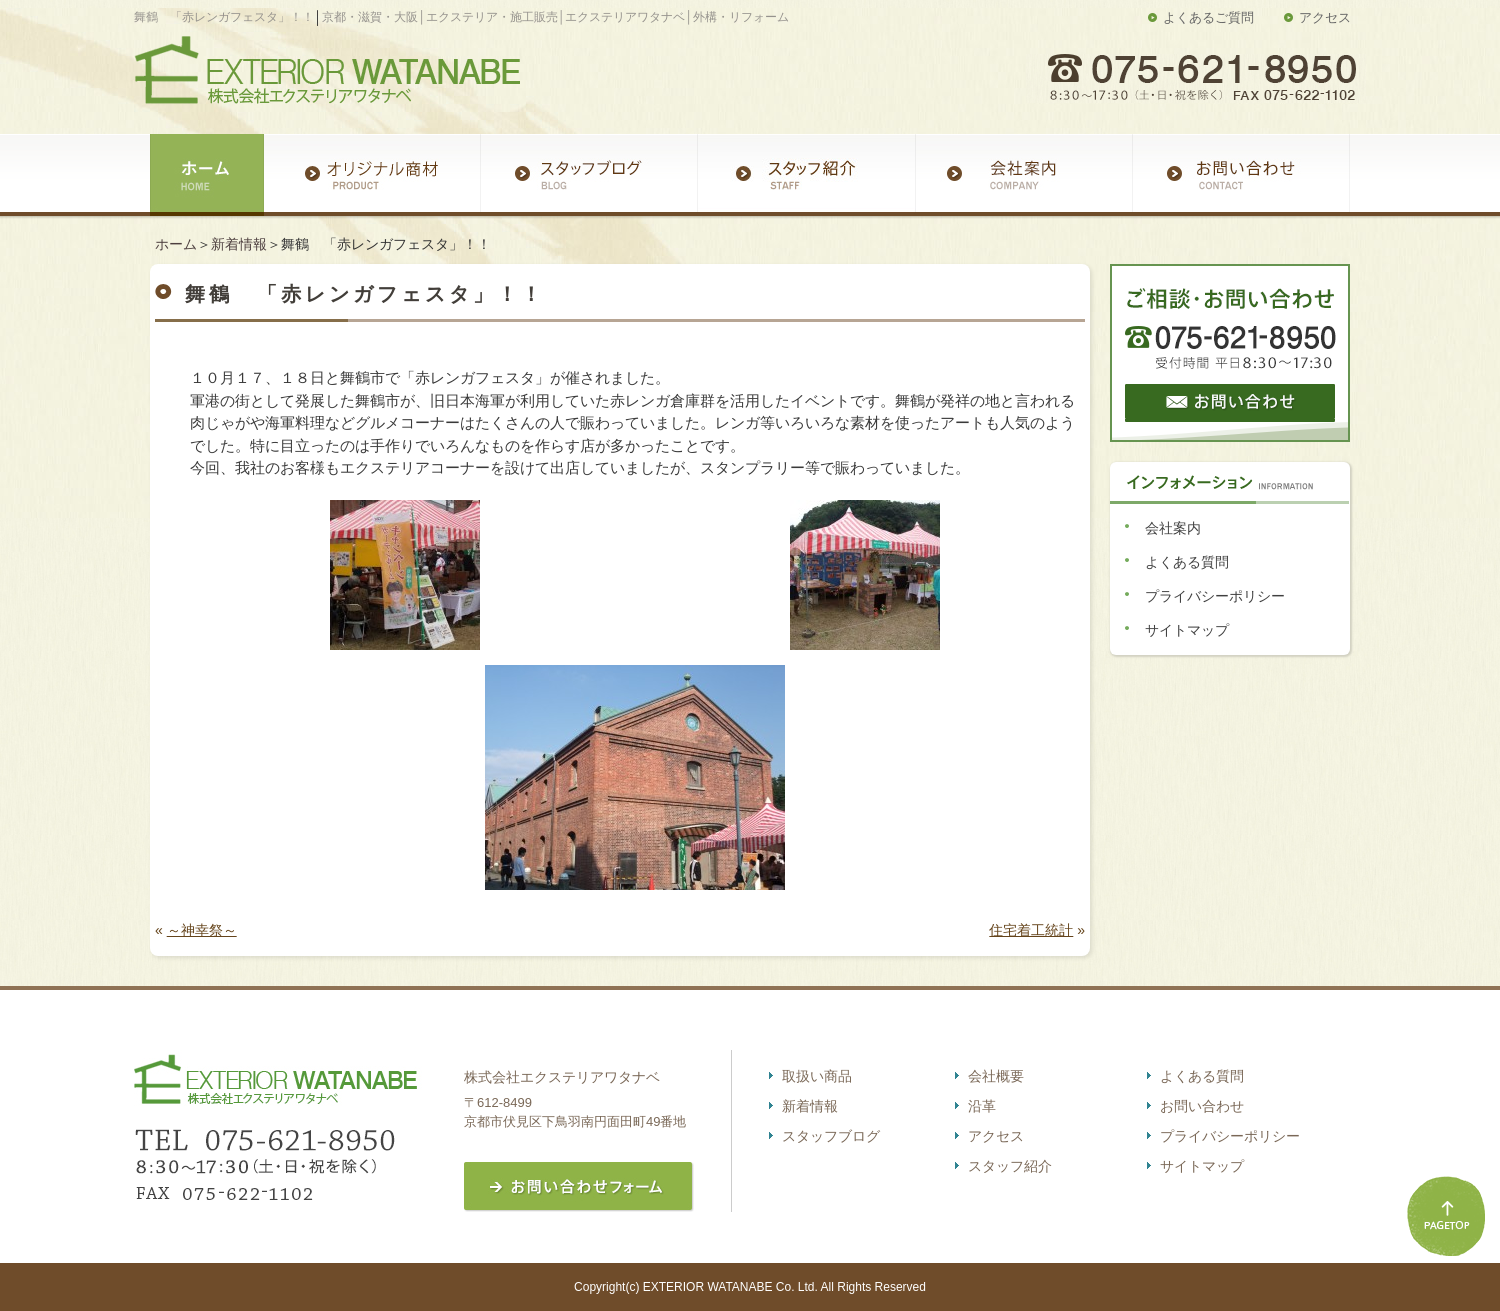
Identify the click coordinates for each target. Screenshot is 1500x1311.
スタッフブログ (831, 1136)
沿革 (982, 1106)
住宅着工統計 (1031, 930)
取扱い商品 (817, 1076)
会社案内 (1173, 528)
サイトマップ (1187, 630)
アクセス (1325, 17)
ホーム (176, 244)
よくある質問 (1187, 562)
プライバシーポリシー (1215, 596)
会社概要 (996, 1076)
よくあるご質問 (1208, 17)
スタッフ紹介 (1010, 1166)
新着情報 (239, 244)
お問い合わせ (1202, 1106)
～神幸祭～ (202, 930)
